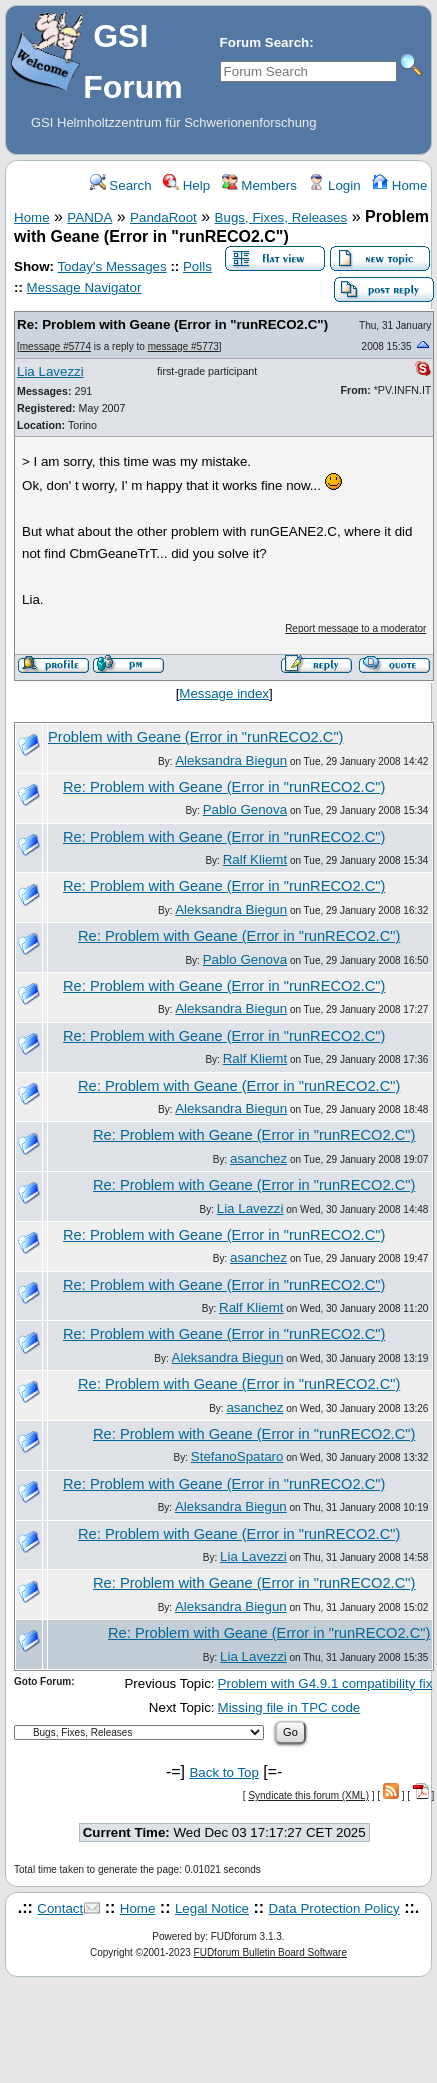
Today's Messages (111, 266)
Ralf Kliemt (255, 859)
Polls (197, 266)
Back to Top (223, 1772)
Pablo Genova (245, 809)
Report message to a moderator (355, 628)
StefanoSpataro (237, 1456)
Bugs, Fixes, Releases (281, 217)
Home (399, 185)
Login (334, 185)
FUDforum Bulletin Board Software (270, 1952)
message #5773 (183, 346)
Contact (60, 1908)
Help (186, 185)
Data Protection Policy (334, 1908)
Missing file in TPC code (289, 1707)
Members (259, 185)
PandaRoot (163, 217)
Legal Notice (212, 1908)
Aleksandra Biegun (231, 760)
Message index (224, 693)
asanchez (258, 1158)
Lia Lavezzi (50, 371)
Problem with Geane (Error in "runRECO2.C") (195, 737)
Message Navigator (84, 287)
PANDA (89, 217)
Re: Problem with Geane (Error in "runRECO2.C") (172, 324)
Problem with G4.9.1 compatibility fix (325, 1683)
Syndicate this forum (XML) (308, 1795)
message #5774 (55, 346)
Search (121, 185)
